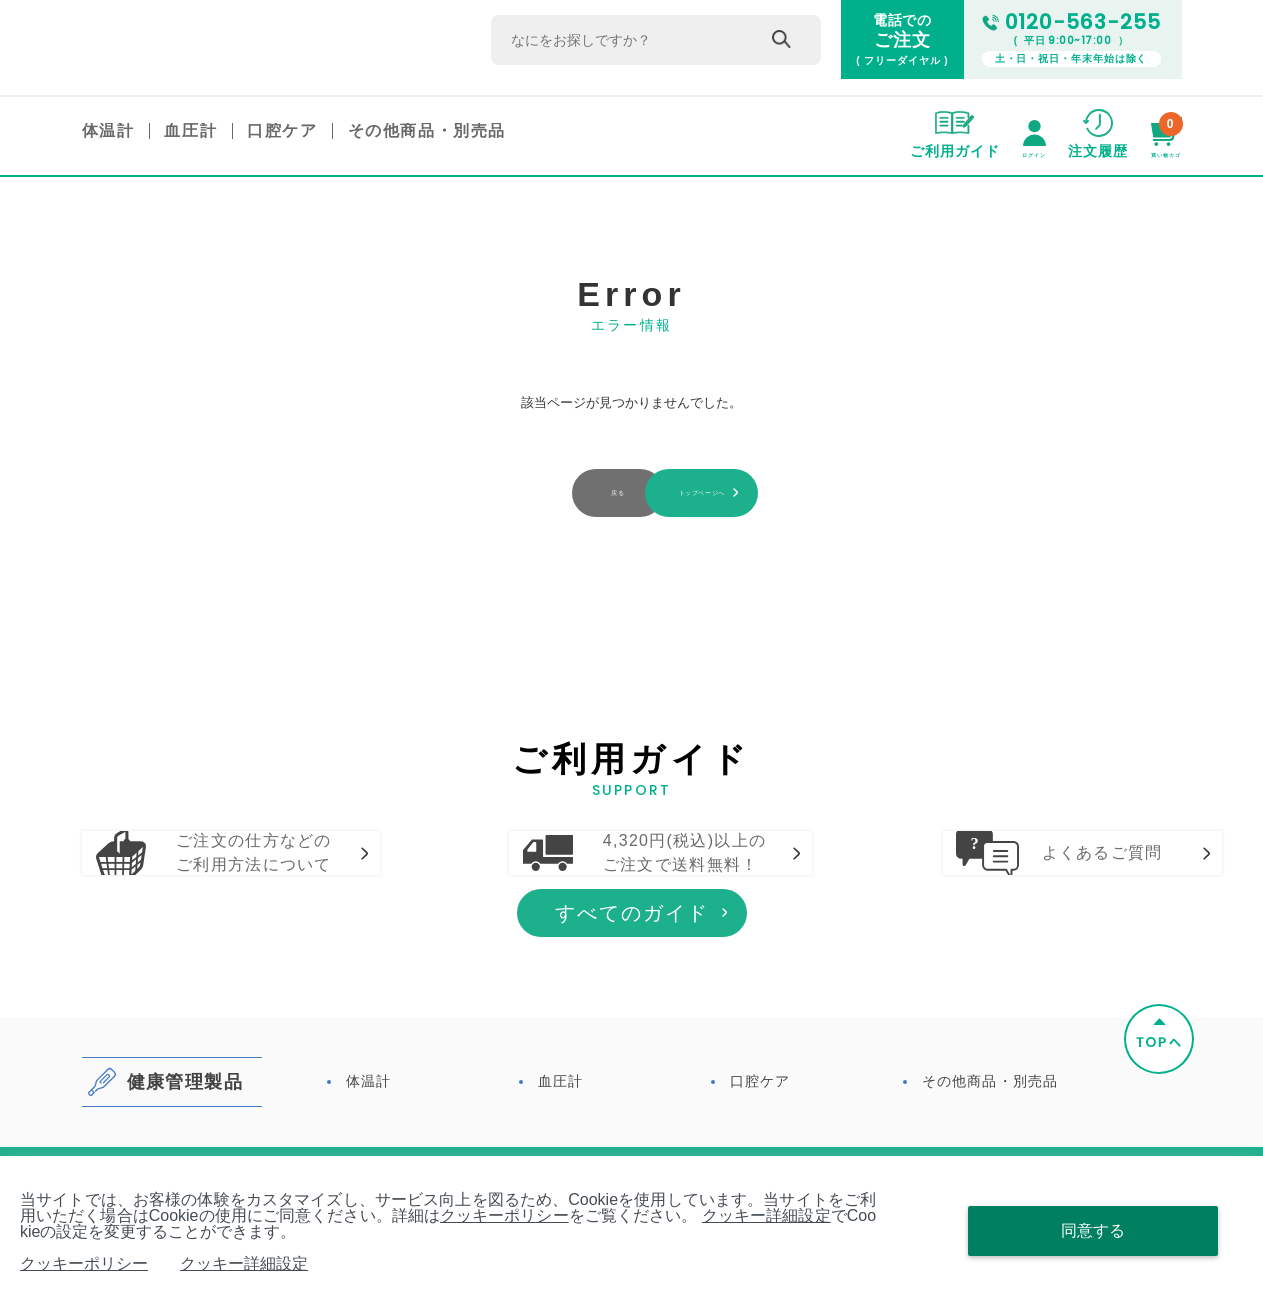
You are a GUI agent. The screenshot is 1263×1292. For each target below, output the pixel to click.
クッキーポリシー (504, 1215)
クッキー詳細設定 (766, 1215)
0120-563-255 (1071, 22)
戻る (486, 493)
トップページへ (776, 493)
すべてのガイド (632, 1016)
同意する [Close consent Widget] (1093, 1230)
